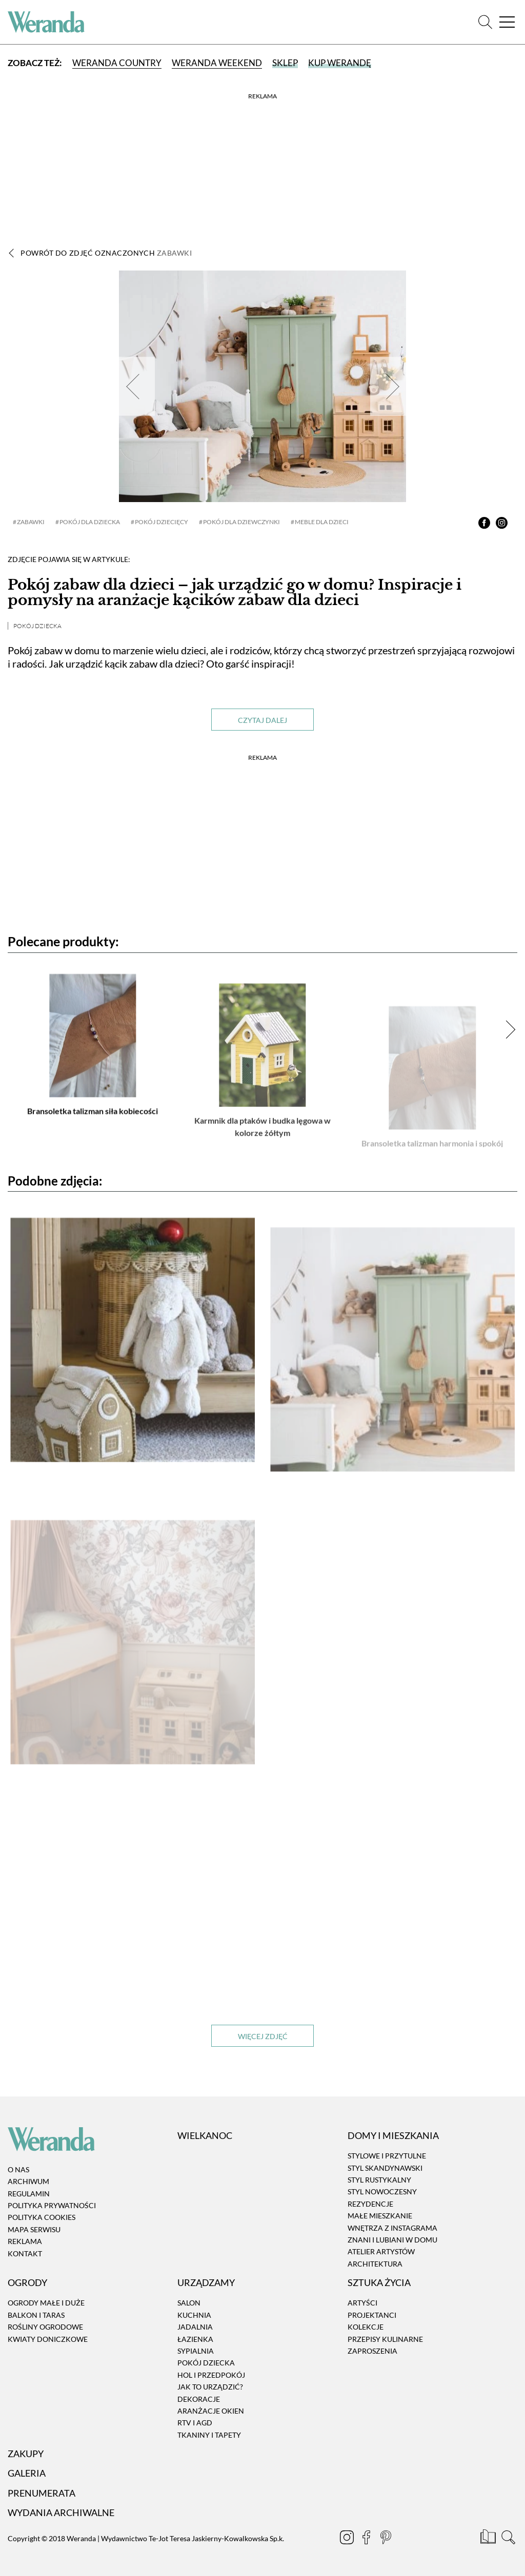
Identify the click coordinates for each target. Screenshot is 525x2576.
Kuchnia (194, 2315)
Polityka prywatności (52, 2205)
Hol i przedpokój (211, 2375)
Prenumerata (41, 2493)
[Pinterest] (386, 2538)
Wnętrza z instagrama (392, 2228)
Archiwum (28, 2181)
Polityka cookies (41, 2217)
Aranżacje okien (210, 2410)
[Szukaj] (485, 22)
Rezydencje (370, 2203)
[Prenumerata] (488, 2538)
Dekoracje (198, 2399)
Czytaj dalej (262, 720)
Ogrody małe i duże (46, 2303)
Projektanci (372, 2315)
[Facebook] (367, 2538)
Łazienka (195, 2339)
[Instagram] (347, 2538)
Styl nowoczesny (382, 2192)
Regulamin (29, 2193)
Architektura (375, 2263)
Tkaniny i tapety (209, 2434)
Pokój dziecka (37, 626)
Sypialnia (195, 2350)
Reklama (25, 2241)
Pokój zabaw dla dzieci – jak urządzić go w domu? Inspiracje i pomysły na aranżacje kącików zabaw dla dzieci (234, 593)
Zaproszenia (372, 2350)
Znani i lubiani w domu (392, 2239)
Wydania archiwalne (61, 2512)
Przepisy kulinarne (385, 2339)
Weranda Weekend (217, 62)
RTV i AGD (194, 2423)
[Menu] (507, 22)
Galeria (27, 2473)
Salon (188, 2303)
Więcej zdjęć (263, 2036)
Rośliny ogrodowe (45, 2326)
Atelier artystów (381, 2252)
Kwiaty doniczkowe (48, 2339)
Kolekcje (365, 2326)
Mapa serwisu (34, 2229)
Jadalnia (195, 2326)
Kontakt (25, 2253)
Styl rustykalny (379, 2179)
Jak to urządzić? (210, 2386)
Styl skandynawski (385, 2168)
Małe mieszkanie (380, 2215)
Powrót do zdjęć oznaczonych (106, 252)
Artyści (362, 2303)
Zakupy (26, 2453)
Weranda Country (116, 62)
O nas (18, 2169)
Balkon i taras (36, 2315)
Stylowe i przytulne (387, 2156)
